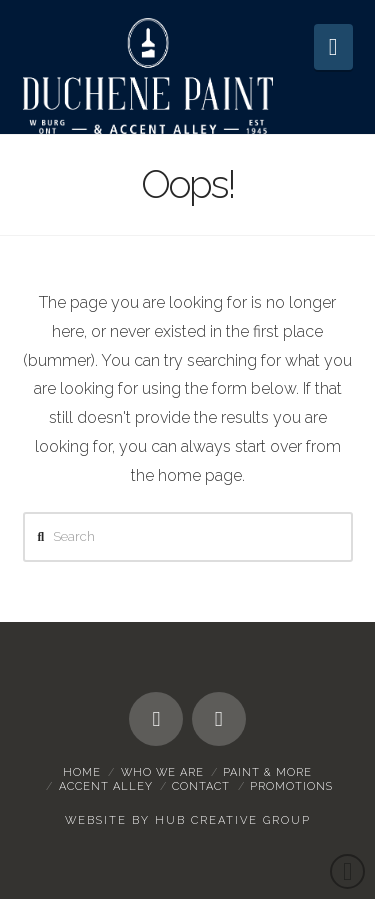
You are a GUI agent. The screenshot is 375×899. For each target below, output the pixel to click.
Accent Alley (106, 786)
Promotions (291, 786)
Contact (201, 786)
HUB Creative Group (233, 820)
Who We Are (162, 772)
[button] (333, 47)
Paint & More (267, 772)
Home (82, 772)
